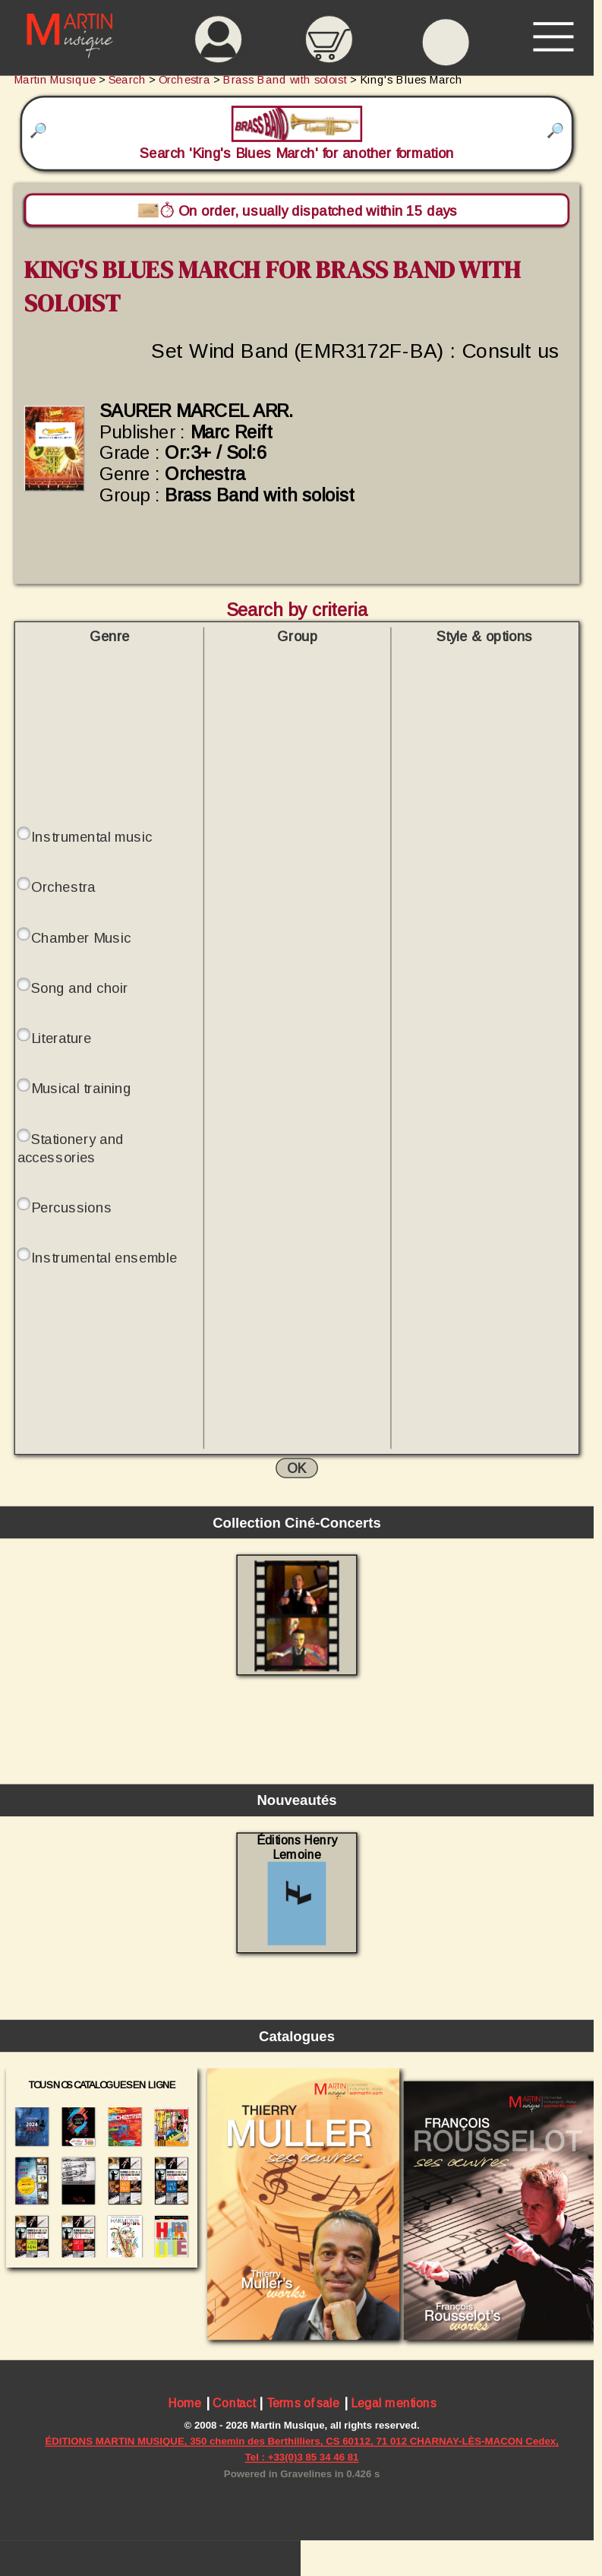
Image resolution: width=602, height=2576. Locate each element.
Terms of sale (303, 2403)
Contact (234, 2403)
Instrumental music (91, 837)
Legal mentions (394, 2403)
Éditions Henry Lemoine (297, 1889)
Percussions (71, 1207)
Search (127, 80)
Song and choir (79, 988)
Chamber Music (81, 937)
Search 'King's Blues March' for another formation (296, 133)
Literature (61, 1038)
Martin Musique (55, 80)
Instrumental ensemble (104, 1258)
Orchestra (63, 887)
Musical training (81, 1088)
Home (185, 2403)
